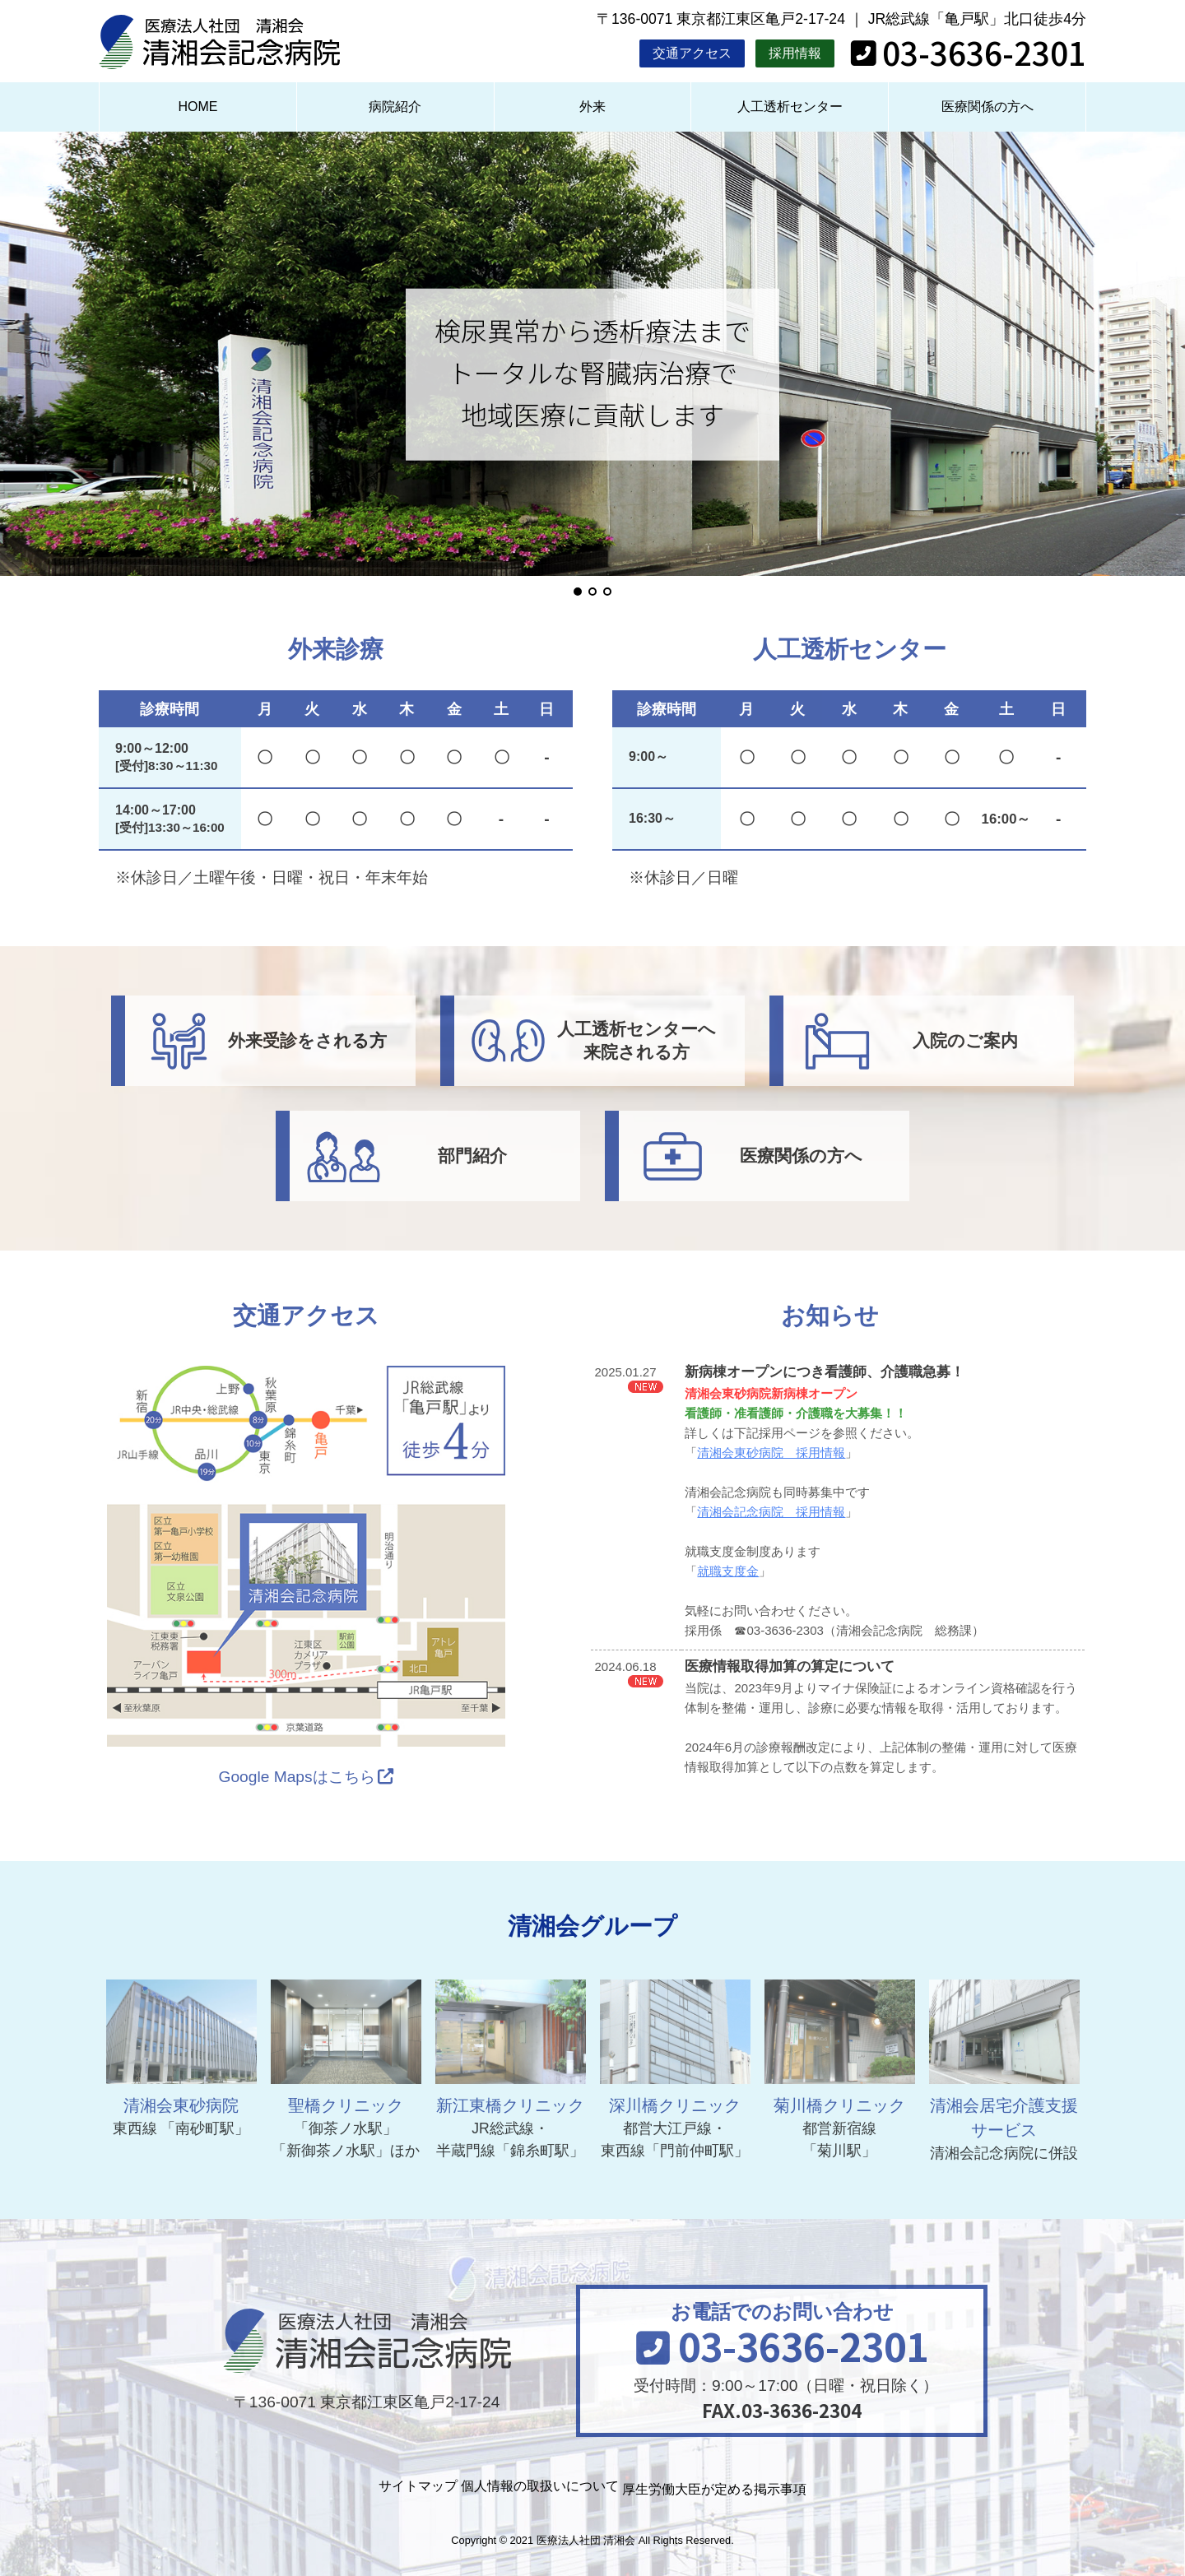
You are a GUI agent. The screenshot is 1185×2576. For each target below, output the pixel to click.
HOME (197, 107)
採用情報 (795, 53)
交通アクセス (692, 53)
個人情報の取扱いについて (533, 2486)
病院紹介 (395, 107)
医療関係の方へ (987, 107)
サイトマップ (366, 2486)
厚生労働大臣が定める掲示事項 (759, 2486)
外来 (592, 107)
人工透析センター (790, 107)
